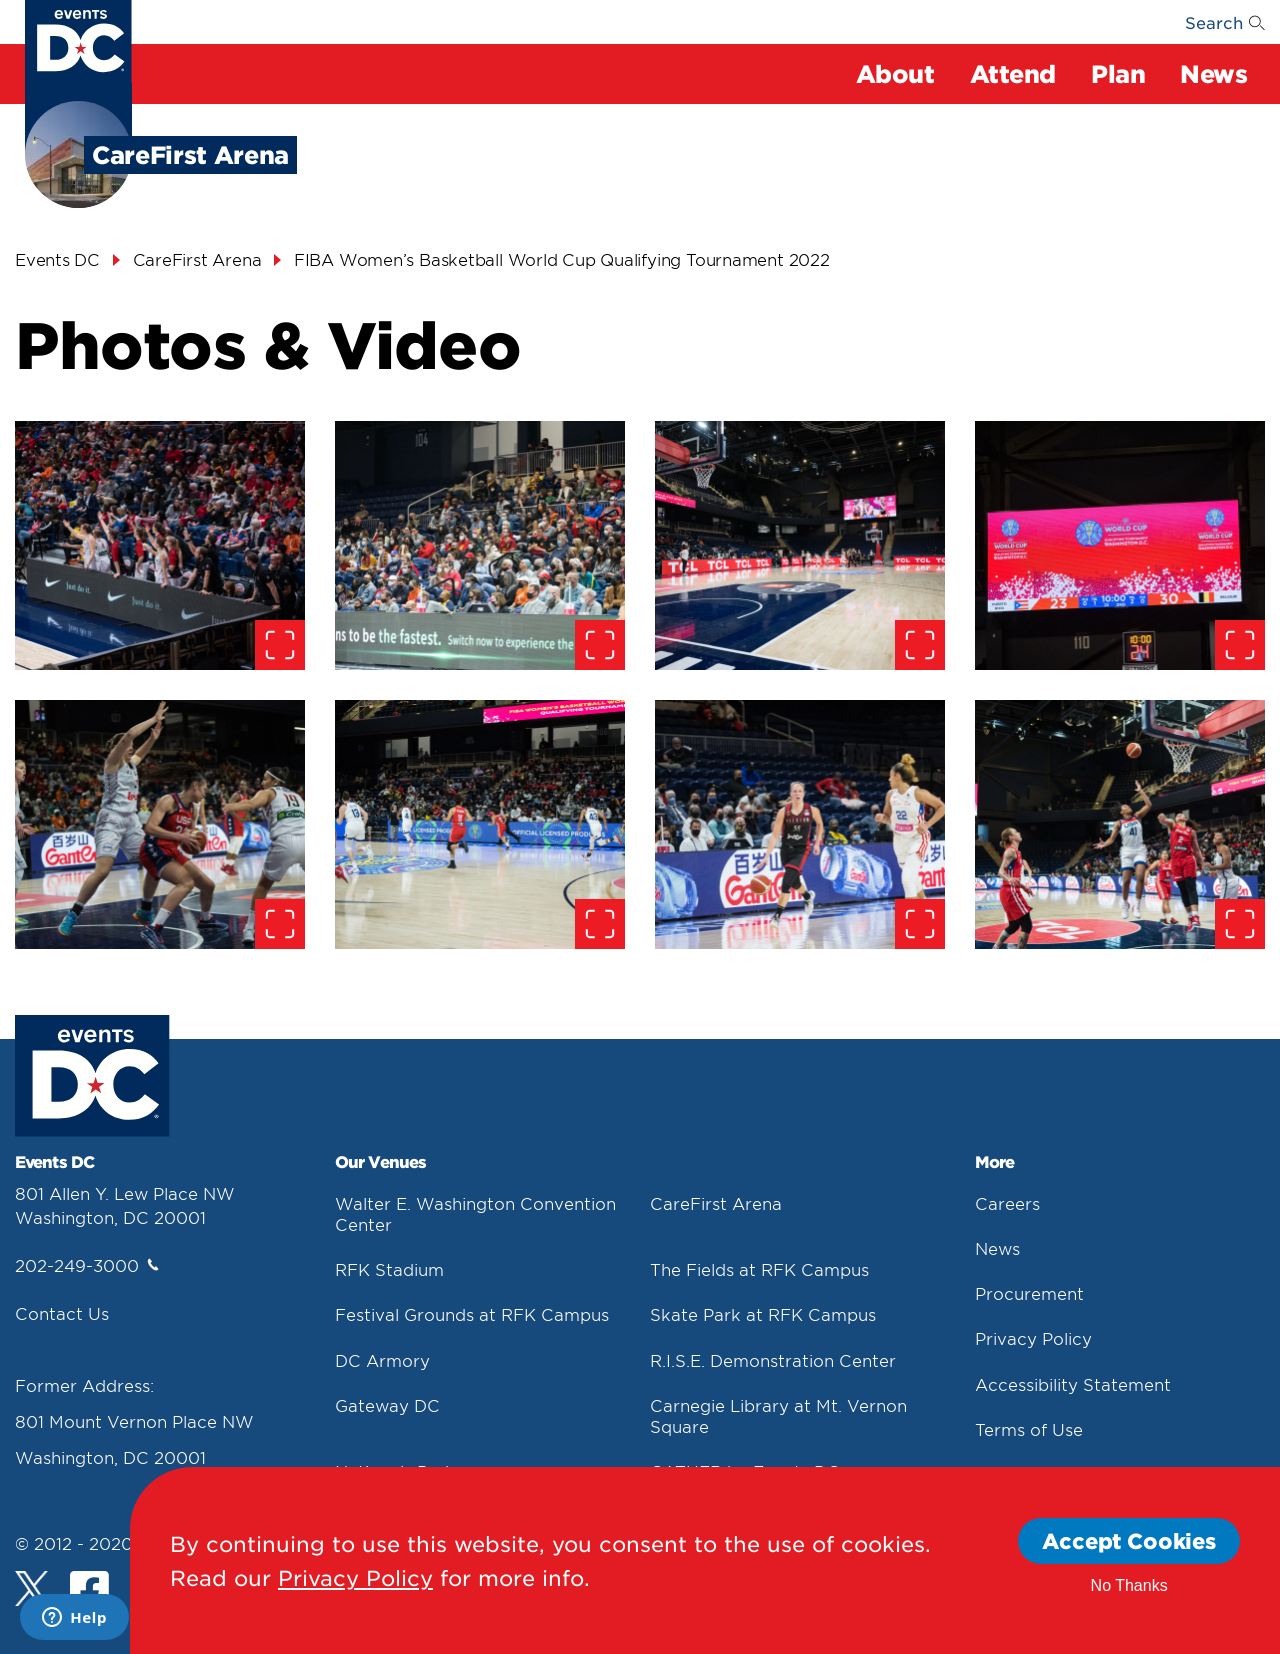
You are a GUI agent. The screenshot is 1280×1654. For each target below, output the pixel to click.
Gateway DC (387, 1405)
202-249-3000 (87, 1265)
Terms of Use (1029, 1429)
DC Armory (382, 1360)
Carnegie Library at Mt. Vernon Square (778, 1415)
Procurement (1029, 1293)
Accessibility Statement (1073, 1384)
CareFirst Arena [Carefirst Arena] (197, 259)
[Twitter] (32, 1588)
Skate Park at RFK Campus (763, 1314)
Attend (1013, 73)
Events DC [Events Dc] (57, 259)
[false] (160, 545)
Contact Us (62, 1313)
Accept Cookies (1129, 1540)
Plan (1118, 73)
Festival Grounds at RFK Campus (472, 1314)
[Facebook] (89, 1593)
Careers (1007, 1203)
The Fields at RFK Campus (759, 1269)
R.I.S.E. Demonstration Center (773, 1360)
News (1213, 73)
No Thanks (1129, 1585)
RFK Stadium (389, 1269)
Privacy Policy (1033, 1338)
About (895, 73)
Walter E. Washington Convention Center (475, 1213)
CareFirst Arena (716, 1203)
